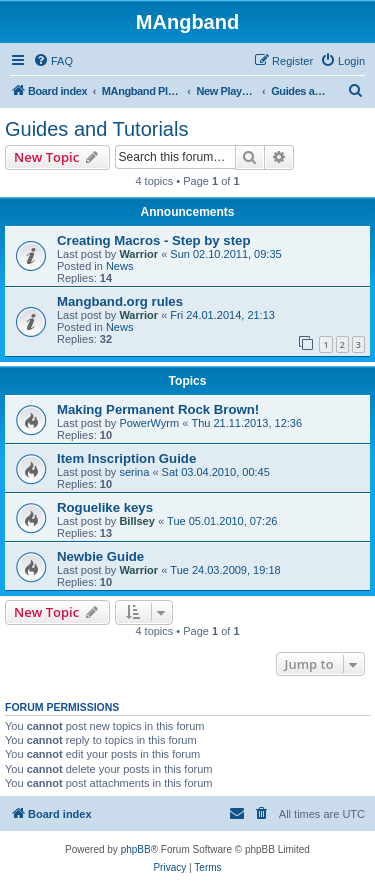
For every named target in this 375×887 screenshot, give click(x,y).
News (120, 266)
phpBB (136, 849)
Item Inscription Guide (126, 458)
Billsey (136, 521)
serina (134, 472)
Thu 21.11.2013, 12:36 (246, 423)
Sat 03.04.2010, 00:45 (216, 472)
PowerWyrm (149, 423)
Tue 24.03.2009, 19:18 (225, 570)
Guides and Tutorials (96, 129)
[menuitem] (53, 61)
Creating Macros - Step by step (153, 240)
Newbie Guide (100, 556)
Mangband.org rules (120, 301)
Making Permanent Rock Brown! (158, 409)
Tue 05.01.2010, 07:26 (222, 521)
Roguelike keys (105, 507)
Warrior (138, 254)
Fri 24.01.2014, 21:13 (222, 315)
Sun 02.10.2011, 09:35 (225, 254)
